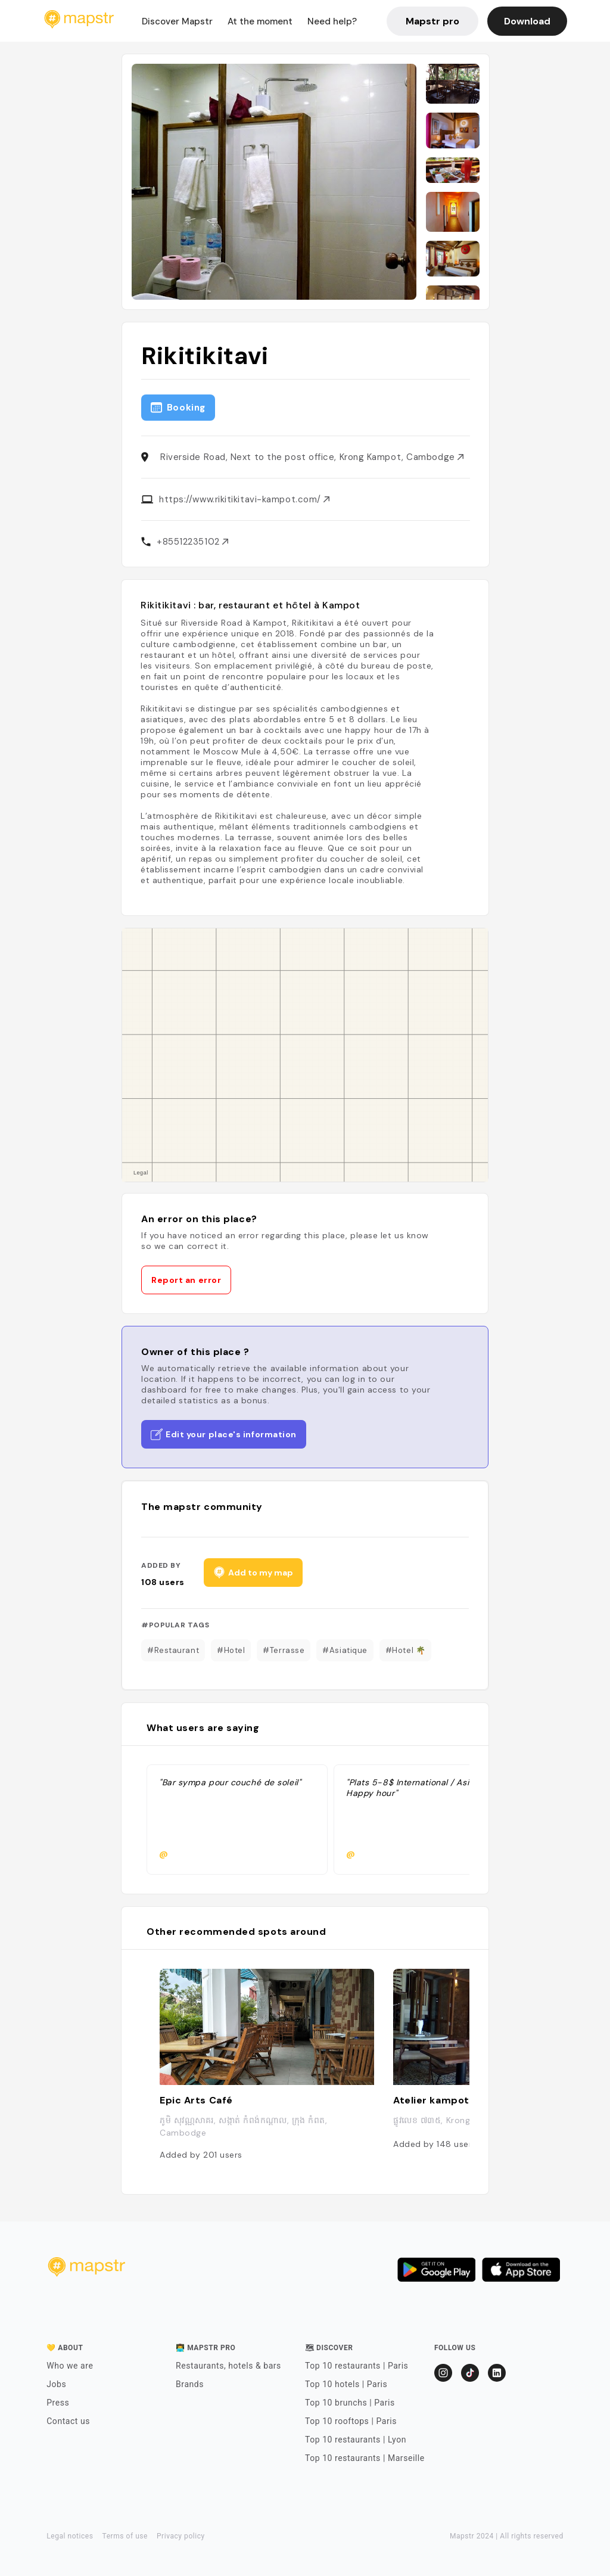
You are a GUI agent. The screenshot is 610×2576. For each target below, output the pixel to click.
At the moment (260, 21)
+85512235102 (192, 542)
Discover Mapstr (177, 21)
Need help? (332, 21)
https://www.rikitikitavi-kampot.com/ (244, 499)
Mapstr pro (432, 21)
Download (527, 21)
